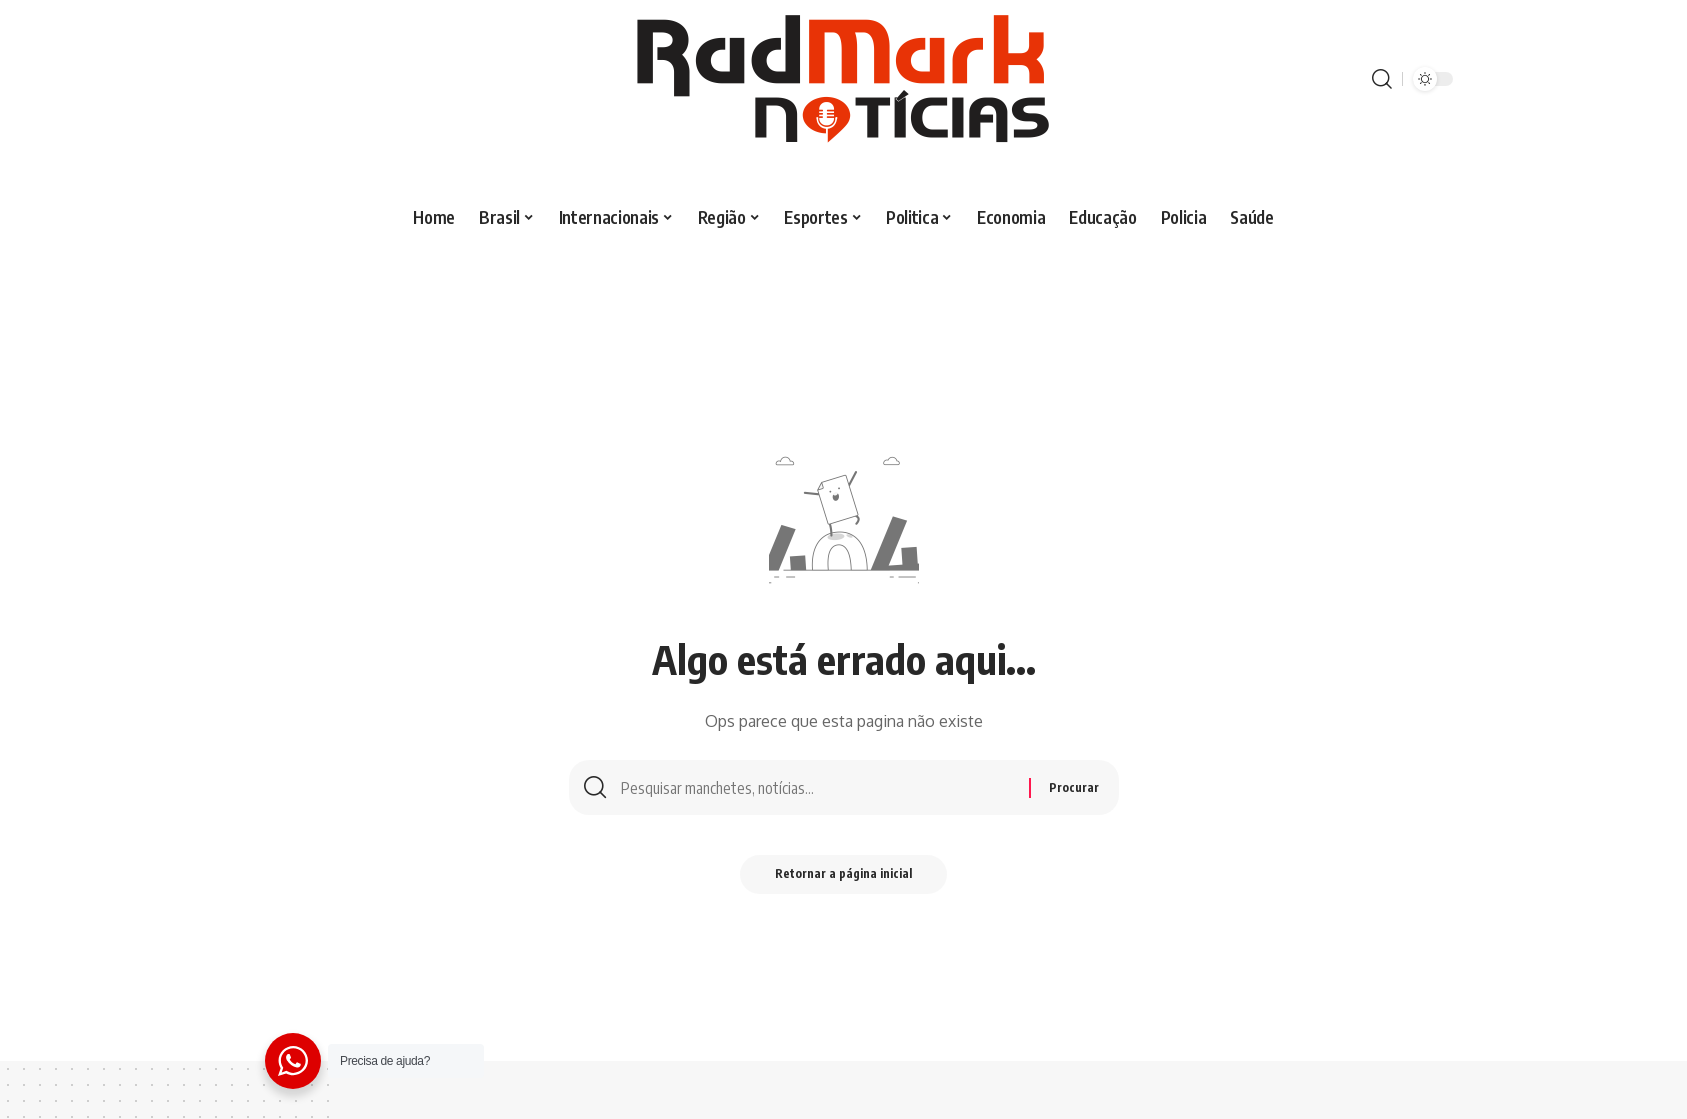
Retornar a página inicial (843, 878)
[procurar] (1382, 79)
